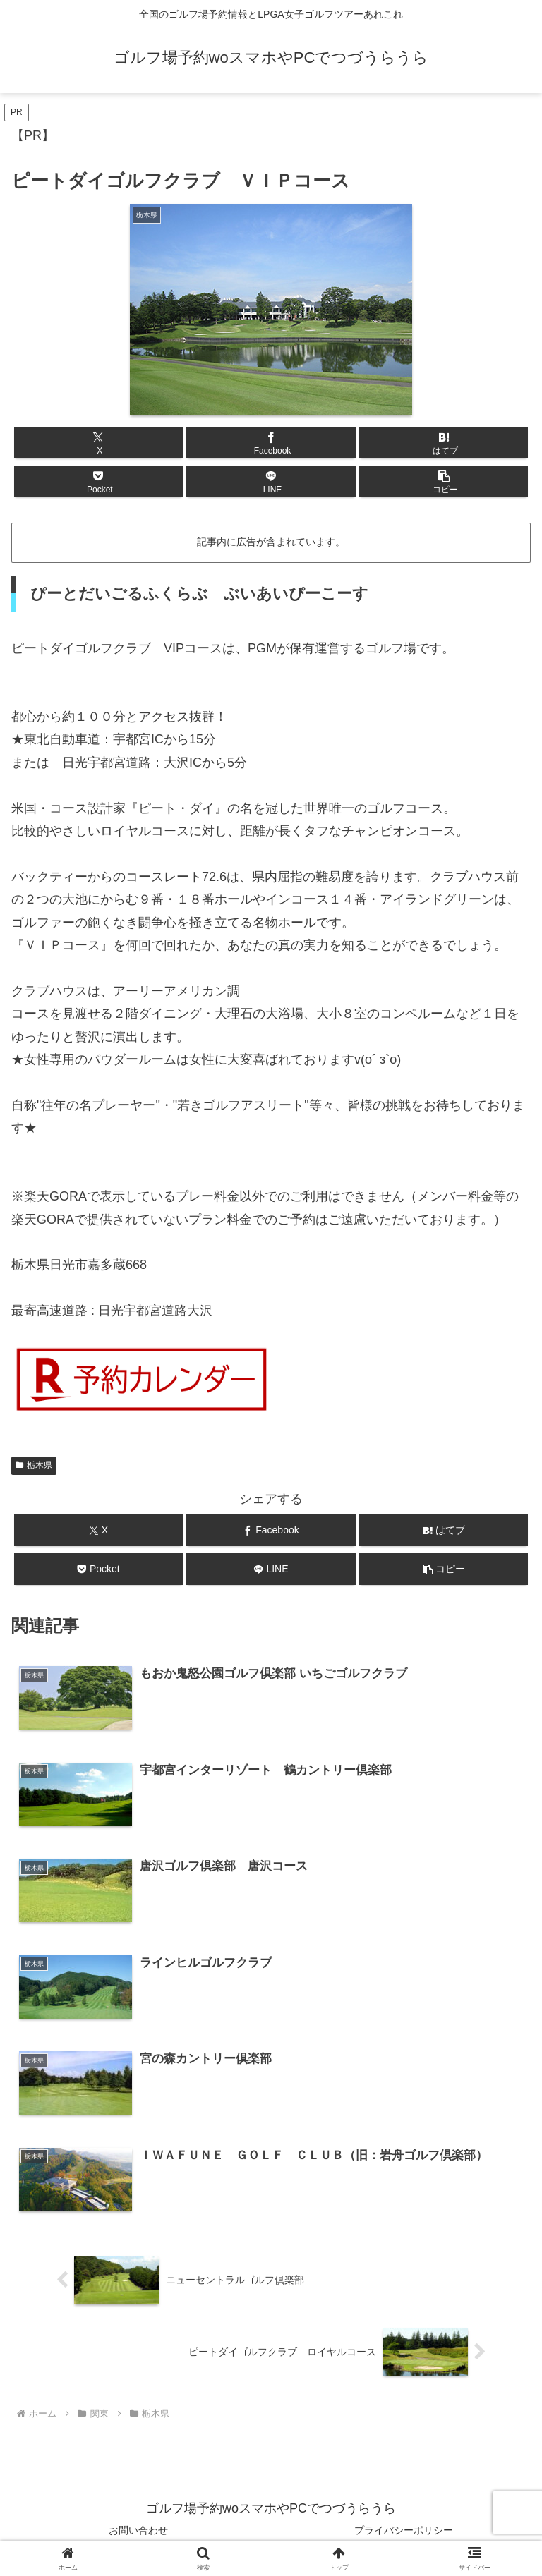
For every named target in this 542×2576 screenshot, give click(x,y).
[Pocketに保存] (98, 481)
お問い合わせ (138, 2530)
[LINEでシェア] (270, 481)
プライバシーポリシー (403, 2530)
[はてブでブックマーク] (443, 442)
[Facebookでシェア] (270, 442)
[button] (443, 481)
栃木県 (34, 1465)
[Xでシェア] (98, 442)
